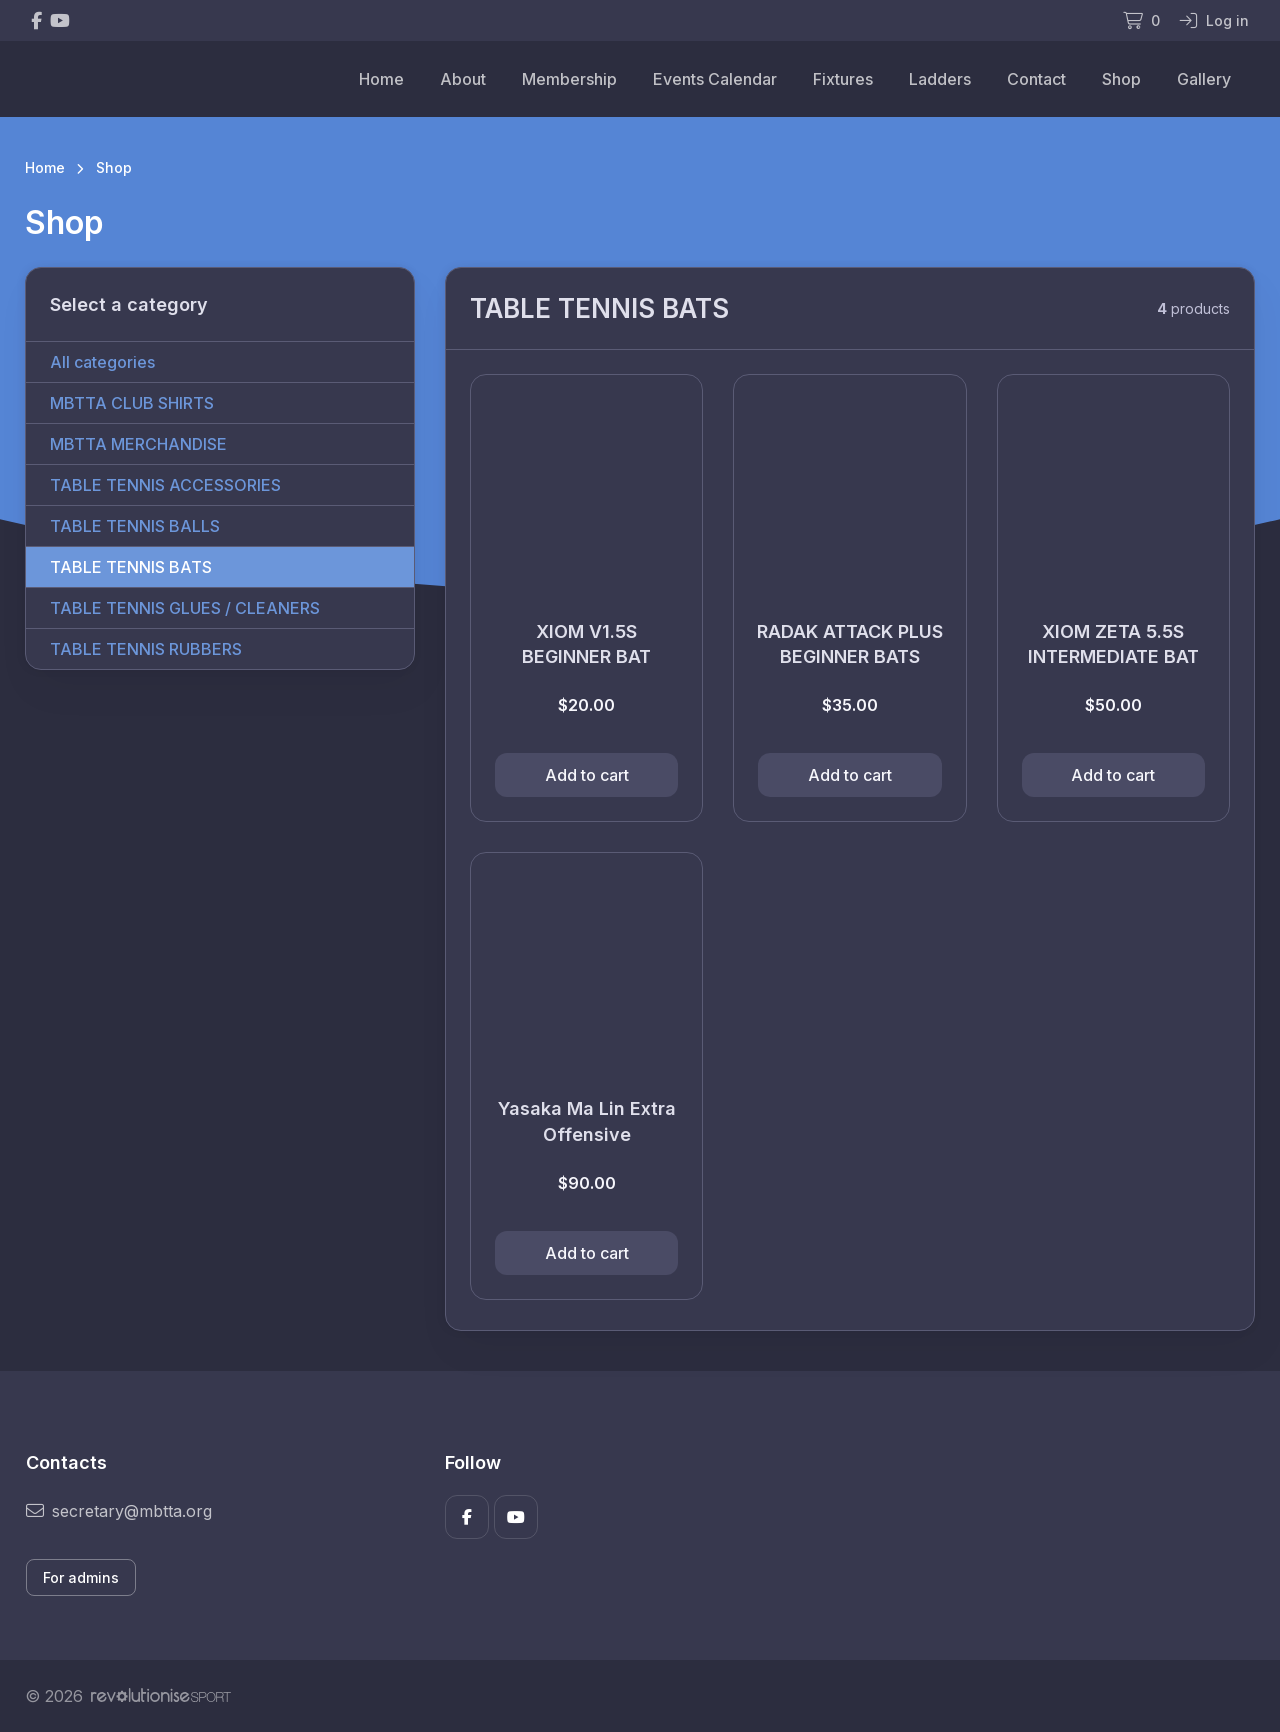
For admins (81, 1577)
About (463, 79)
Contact (1036, 79)
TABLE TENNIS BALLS (135, 526)
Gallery (1204, 79)
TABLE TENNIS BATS (131, 567)
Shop (1121, 79)
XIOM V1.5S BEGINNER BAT (586, 644)
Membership (569, 79)
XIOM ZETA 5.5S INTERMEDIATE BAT (1113, 644)
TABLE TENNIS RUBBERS (146, 649)
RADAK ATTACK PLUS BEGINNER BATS (850, 644)
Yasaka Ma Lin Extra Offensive (587, 1121)
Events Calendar (715, 79)
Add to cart (587, 775)
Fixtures (843, 79)
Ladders (940, 79)
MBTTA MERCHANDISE (138, 444)
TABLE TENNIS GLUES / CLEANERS (185, 608)
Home (381, 79)
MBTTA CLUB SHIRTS (132, 403)
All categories (102, 362)
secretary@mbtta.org (119, 1511)
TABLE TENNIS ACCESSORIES (165, 485)
